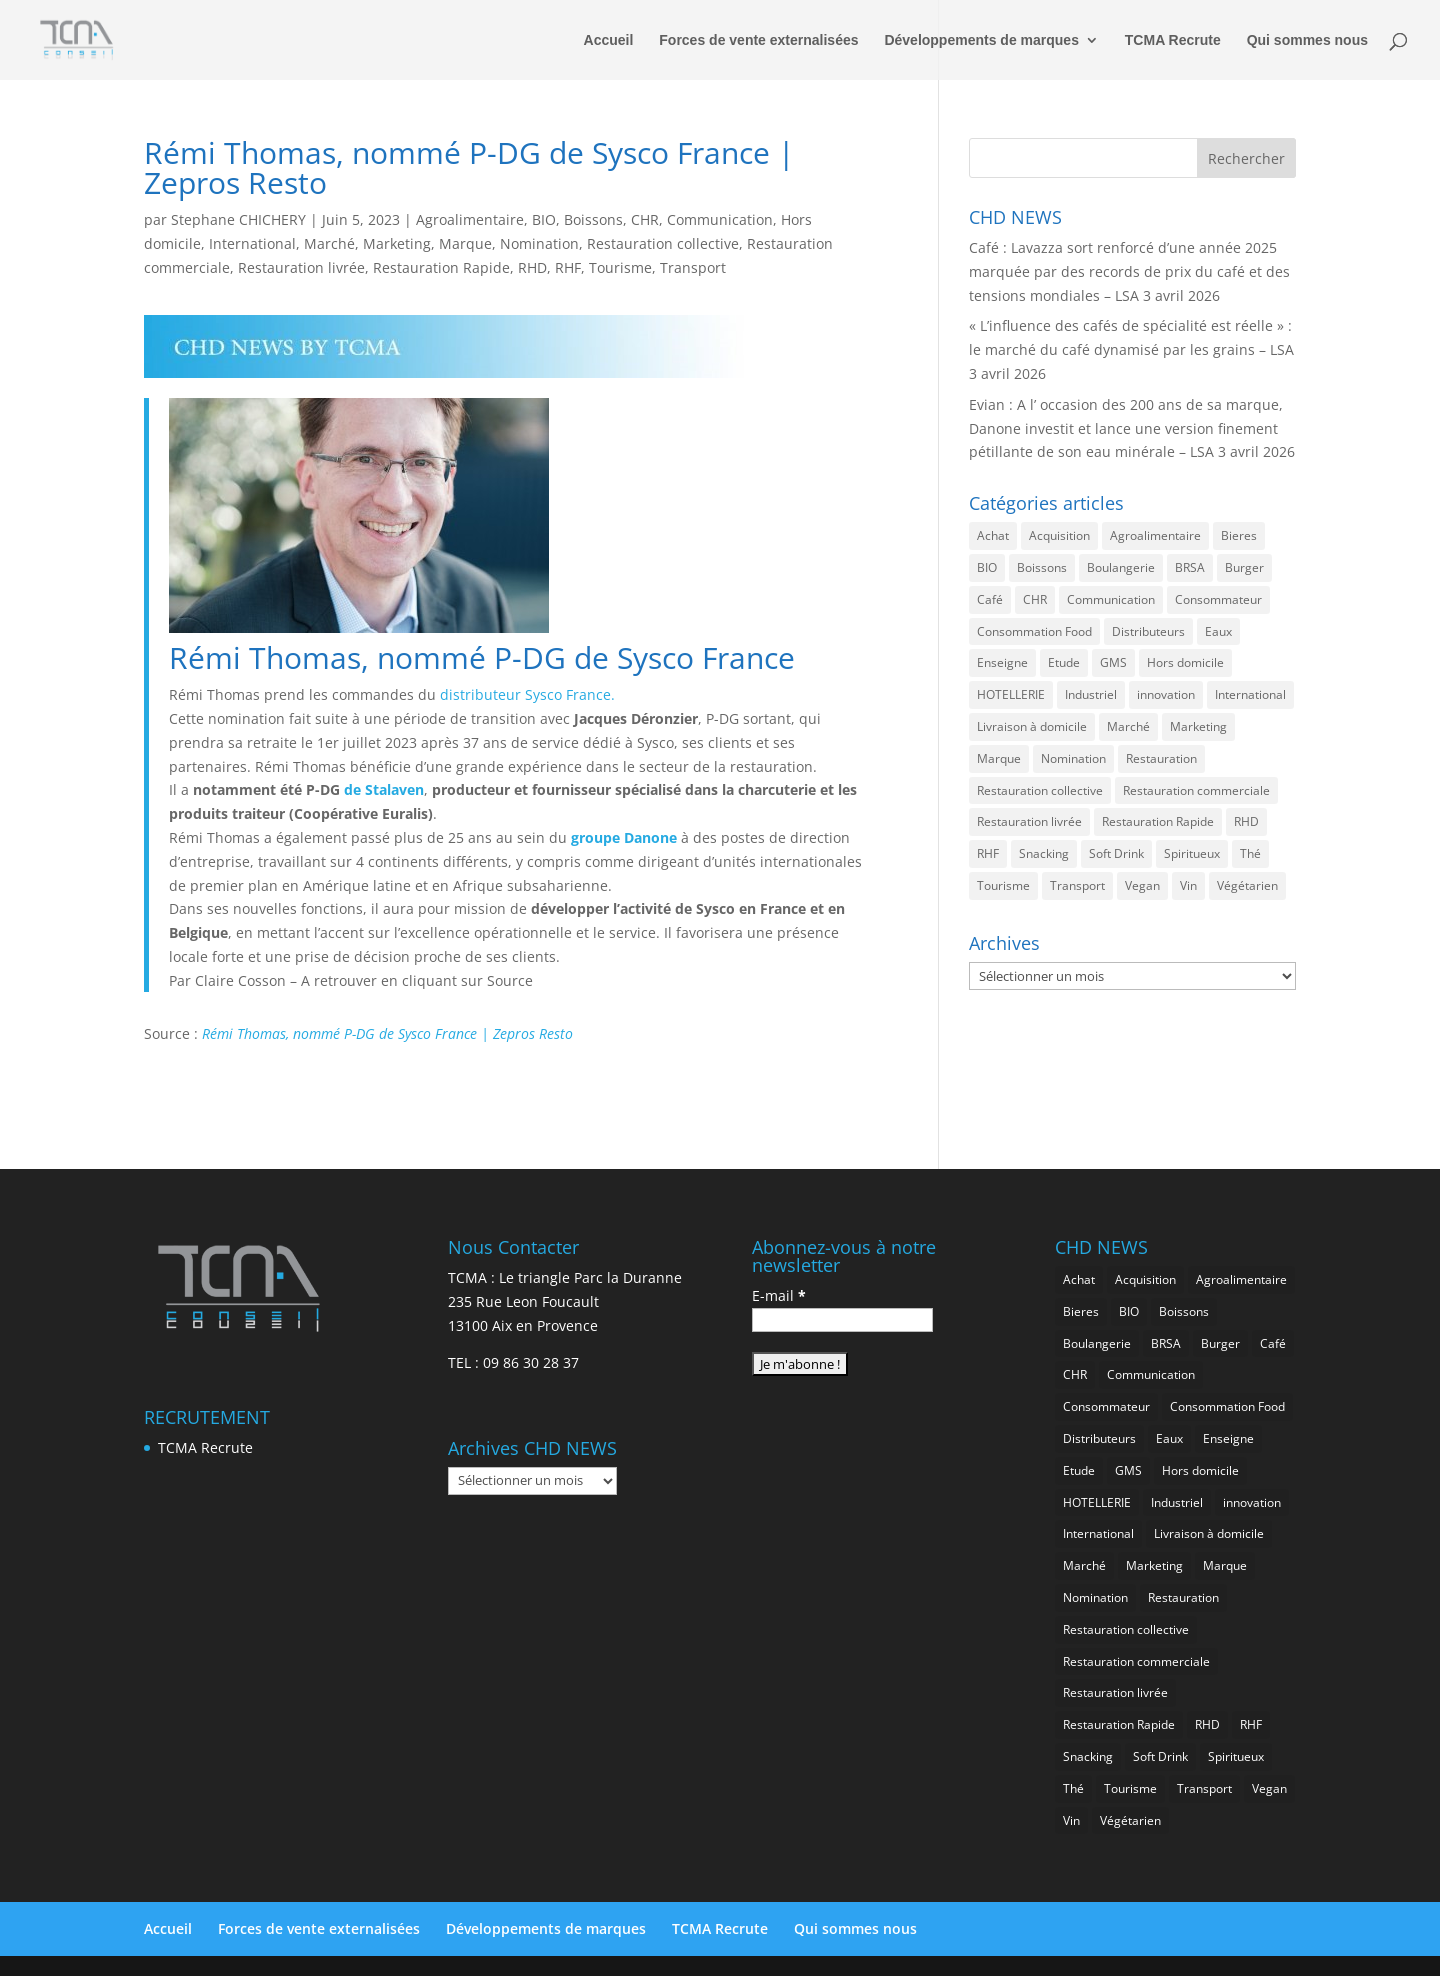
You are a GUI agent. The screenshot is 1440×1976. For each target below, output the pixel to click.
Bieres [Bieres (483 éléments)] (1239, 535)
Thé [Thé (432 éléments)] (1250, 853)
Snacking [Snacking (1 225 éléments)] (1044, 853)
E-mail (779, 1295)
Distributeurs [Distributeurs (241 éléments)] (1148, 631)
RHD (532, 267)
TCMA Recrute (1173, 40)
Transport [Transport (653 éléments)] (1077, 885)
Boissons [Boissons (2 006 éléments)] (1042, 567)
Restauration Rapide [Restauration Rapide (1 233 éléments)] (1158, 821)
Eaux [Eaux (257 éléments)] (1218, 631)
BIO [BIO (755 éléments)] (987, 567)
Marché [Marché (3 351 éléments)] (1128, 726)
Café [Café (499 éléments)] (990, 599)
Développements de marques (981, 40)
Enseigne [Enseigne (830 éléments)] (1002, 662)
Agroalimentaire (470, 219)
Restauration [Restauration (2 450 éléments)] (1161, 758)
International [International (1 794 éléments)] (1250, 694)
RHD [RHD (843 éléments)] (1246, 821)
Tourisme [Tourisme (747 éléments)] (1003, 885)
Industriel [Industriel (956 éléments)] (1091, 694)
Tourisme (620, 267)
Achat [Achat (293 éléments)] (993, 535)
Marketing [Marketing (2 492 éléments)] (1198, 726)
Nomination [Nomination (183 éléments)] (1073, 758)
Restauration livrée (301, 267)
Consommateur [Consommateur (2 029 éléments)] (1218, 599)
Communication (720, 219)
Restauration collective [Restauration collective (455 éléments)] (1040, 790)
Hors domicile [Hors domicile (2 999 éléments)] (1185, 662)
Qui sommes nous (1307, 40)
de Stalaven (382, 789)
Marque (465, 243)
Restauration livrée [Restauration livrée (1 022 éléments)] (1029, 821)
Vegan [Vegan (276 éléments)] (1142, 885)
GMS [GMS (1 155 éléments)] (1113, 662)
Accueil (609, 40)
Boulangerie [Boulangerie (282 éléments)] (1121, 567)
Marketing (397, 243)
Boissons (593, 219)
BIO (544, 219)
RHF (568, 267)
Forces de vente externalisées (758, 40)
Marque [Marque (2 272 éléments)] (999, 758)
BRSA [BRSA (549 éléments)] (1190, 567)
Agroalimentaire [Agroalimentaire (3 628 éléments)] (1155, 535)
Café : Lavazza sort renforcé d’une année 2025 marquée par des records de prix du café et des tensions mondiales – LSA (1129, 271)
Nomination (539, 243)
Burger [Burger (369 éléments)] (1244, 567)
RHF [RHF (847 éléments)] (988, 853)
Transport (693, 267)
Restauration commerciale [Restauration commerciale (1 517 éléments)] (1196, 790)
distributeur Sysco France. (527, 694)
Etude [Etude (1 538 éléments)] (1064, 662)
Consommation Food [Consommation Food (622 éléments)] (1034, 631)
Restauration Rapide (441, 267)
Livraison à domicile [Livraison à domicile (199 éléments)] (1032, 726)
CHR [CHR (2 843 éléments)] (1035, 599)
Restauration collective (663, 243)
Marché (329, 243)
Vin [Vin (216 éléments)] (1188, 885)
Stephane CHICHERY (238, 219)
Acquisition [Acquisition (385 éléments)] (1059, 535)
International (252, 243)
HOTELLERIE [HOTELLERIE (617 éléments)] (1011, 694)
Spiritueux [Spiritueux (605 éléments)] (1192, 853)
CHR (645, 219)
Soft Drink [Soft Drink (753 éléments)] (1116, 853)
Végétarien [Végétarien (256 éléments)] (1247, 885)
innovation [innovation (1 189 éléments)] (1166, 694)
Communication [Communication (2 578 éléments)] (1111, 599)
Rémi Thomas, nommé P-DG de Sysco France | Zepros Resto (387, 1033)
